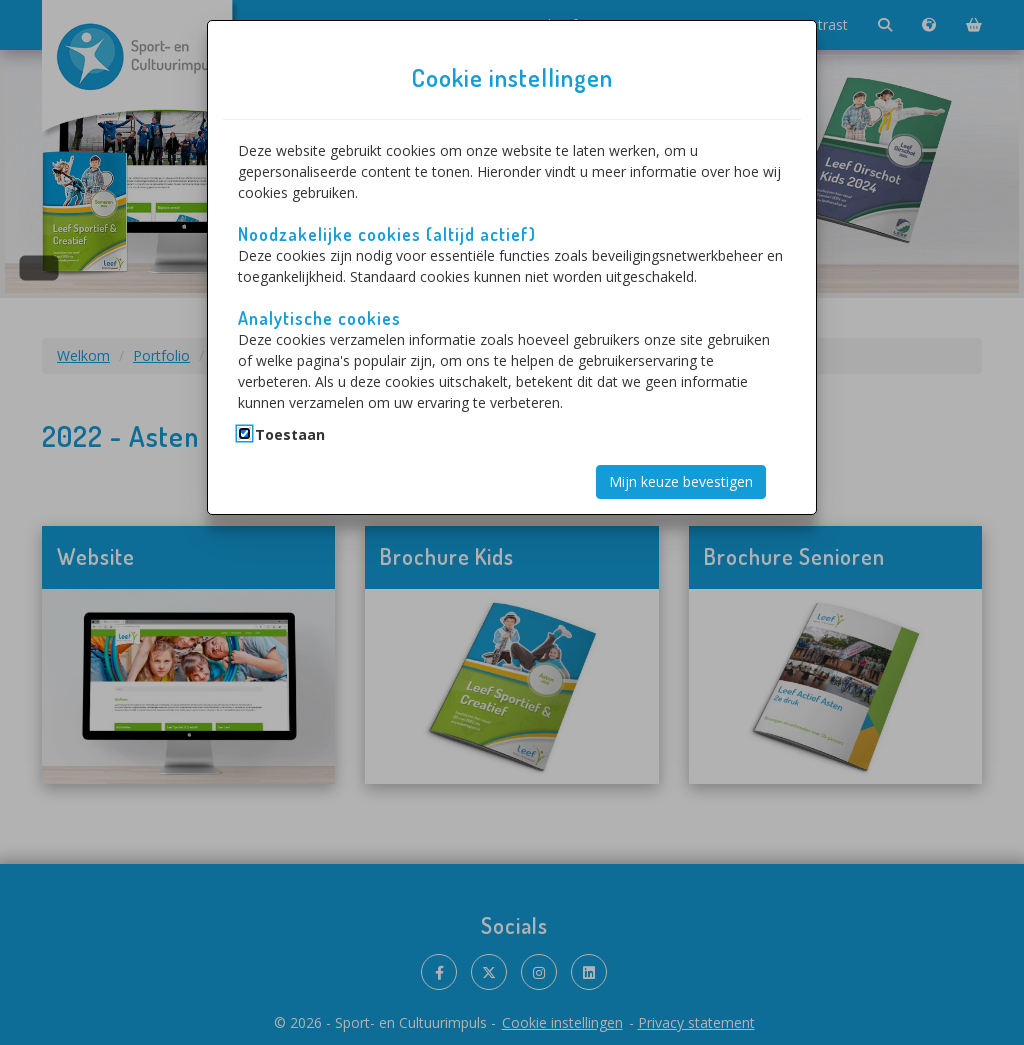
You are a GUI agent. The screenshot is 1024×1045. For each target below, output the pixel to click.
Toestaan (290, 434)
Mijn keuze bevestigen (681, 481)
